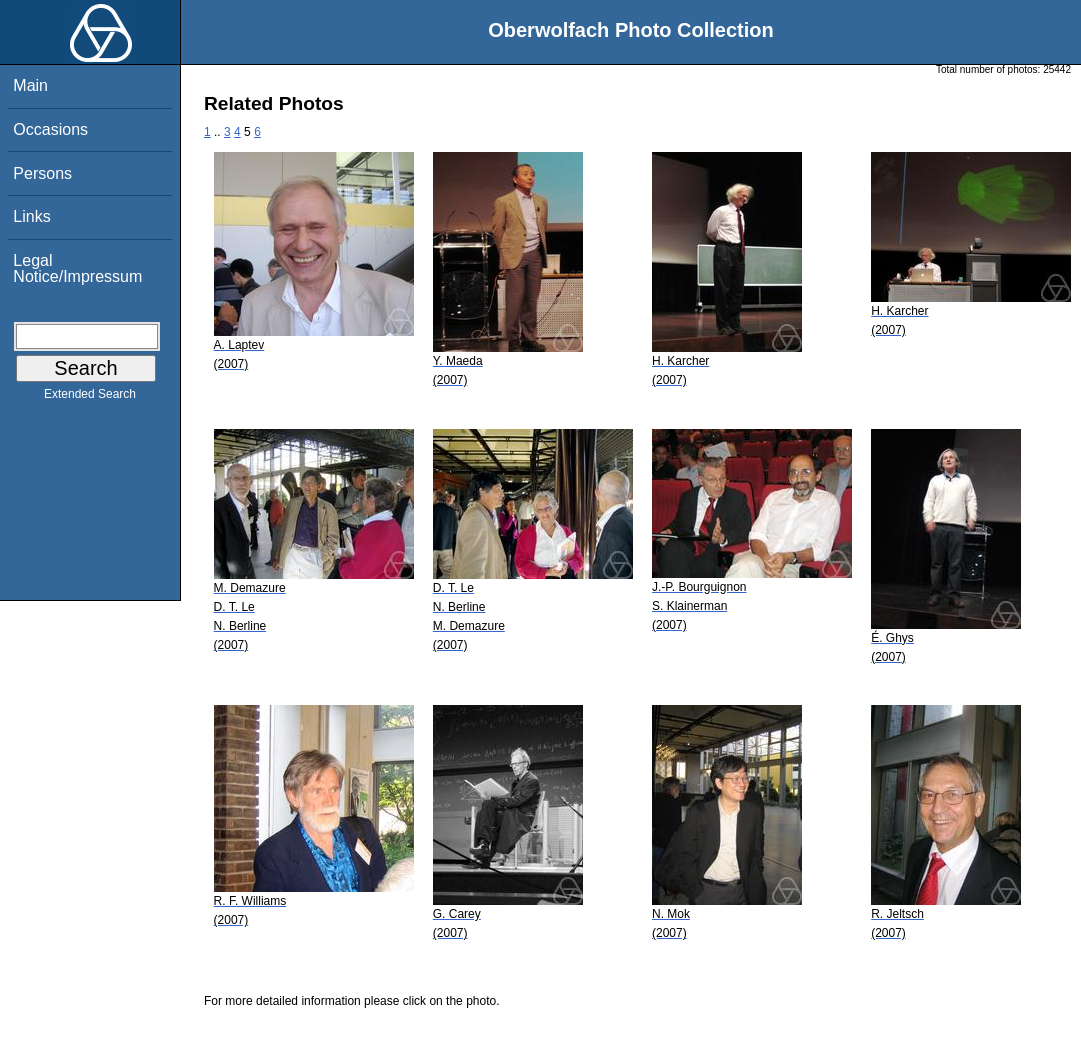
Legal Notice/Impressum (77, 268)
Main (30, 85)
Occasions (50, 129)
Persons (42, 173)
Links (31, 216)
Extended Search (90, 398)
